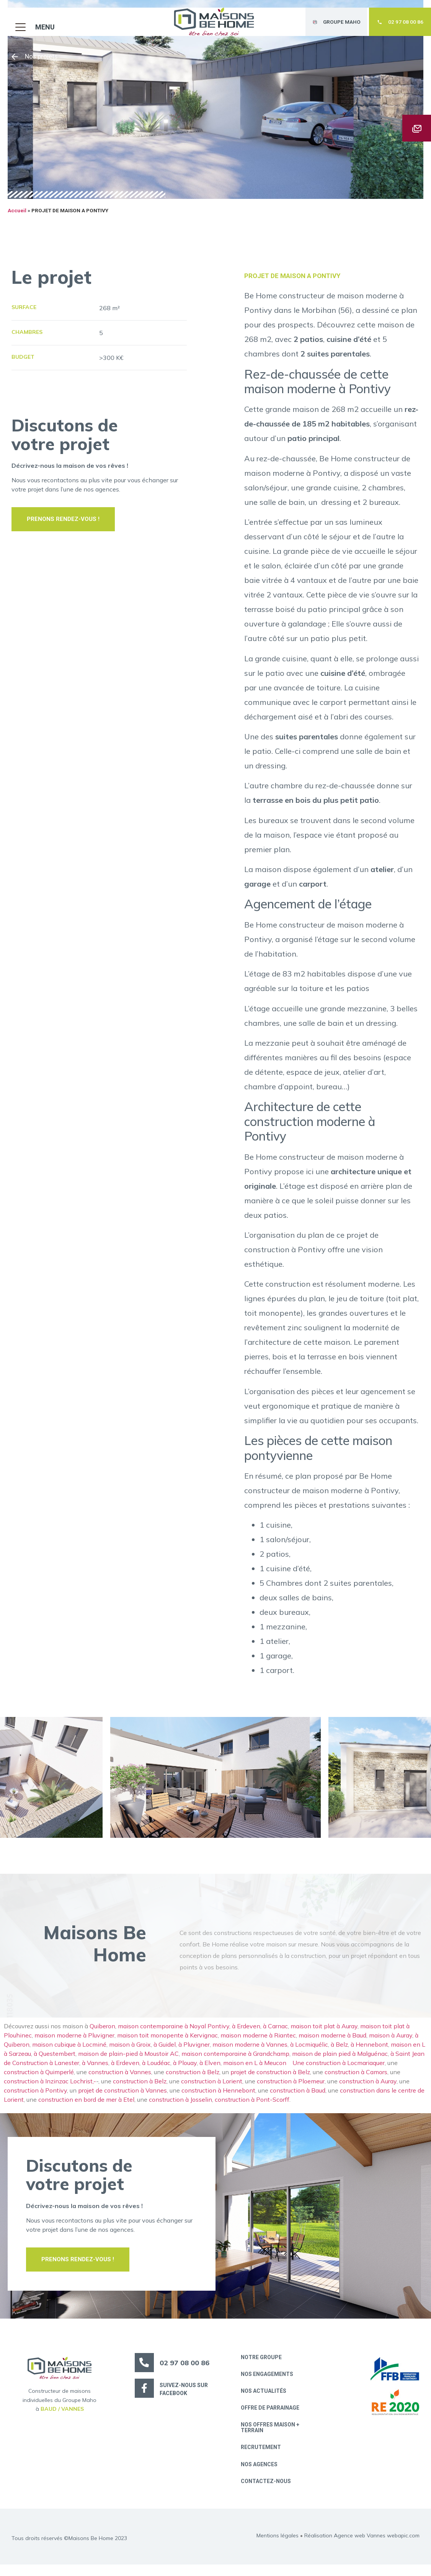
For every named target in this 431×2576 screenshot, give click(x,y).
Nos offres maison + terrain (271, 2437)
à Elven (209, 2070)
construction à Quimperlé (39, 2079)
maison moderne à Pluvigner (74, 2043)
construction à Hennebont (218, 2098)
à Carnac (275, 2033)
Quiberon (102, 2033)
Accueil (17, 218)
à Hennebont (369, 2052)
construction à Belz (192, 2079)
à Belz (339, 2052)
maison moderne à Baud (332, 2043)
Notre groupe (262, 2365)
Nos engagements (268, 2382)
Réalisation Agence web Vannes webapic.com (362, 2547)
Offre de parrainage (271, 2417)
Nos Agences (260, 2475)
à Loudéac (156, 2070)
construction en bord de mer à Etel (86, 2107)
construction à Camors (356, 2079)
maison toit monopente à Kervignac (167, 2043)
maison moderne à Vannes (249, 2052)
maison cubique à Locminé (69, 2052)
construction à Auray (368, 2089)
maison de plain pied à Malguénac (340, 2061)
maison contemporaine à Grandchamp (235, 2061)
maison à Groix (130, 2052)
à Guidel (164, 2052)
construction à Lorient (211, 2089)
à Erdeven (246, 2033)
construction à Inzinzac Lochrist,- (50, 2089)
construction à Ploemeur (291, 2089)
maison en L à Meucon (256, 2070)
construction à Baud (297, 2098)
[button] (31, 20)
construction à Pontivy (35, 2098)
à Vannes (95, 2070)
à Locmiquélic (309, 2052)
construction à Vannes (119, 2079)
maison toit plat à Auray (324, 2033)
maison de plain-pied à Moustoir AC (128, 2061)
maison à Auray (390, 2043)
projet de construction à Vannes (122, 2098)
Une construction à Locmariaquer (338, 2070)
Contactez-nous (267, 2493)
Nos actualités (265, 2400)
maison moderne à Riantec (258, 2043)
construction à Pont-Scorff (252, 2107)
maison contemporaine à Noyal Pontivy (173, 2033)
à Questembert (54, 2061)
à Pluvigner (194, 2052)
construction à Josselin (180, 2107)
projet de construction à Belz (270, 2079)
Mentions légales (277, 2547)
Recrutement (262, 2458)
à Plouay (185, 2070)
